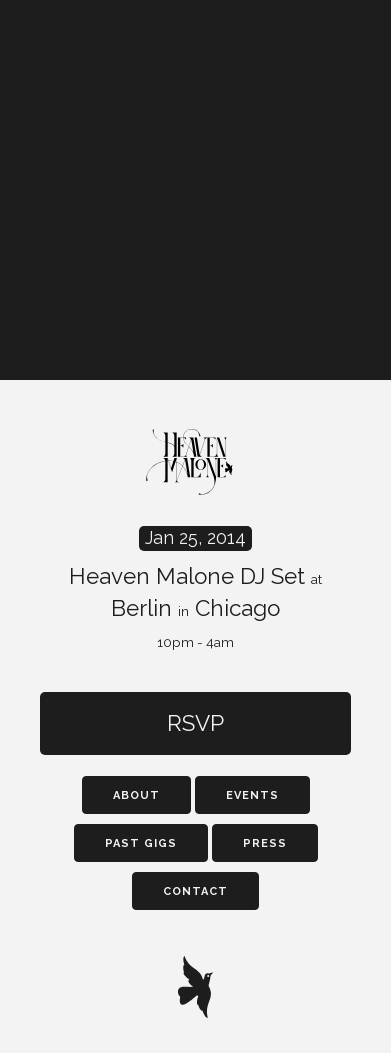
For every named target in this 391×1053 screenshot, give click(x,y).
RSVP (195, 723)
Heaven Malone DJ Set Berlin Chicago (195, 588)
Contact (195, 891)
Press (265, 843)
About (136, 795)
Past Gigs (141, 843)
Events (252, 795)
